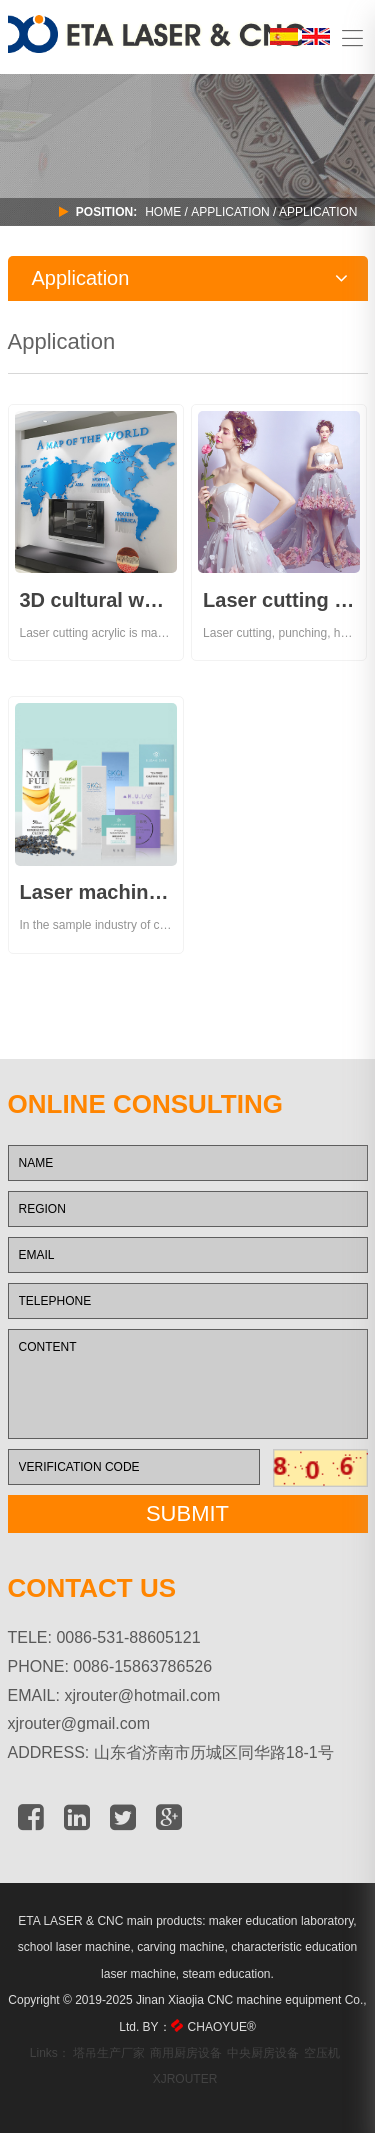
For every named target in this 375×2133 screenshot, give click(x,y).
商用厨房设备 (186, 2053)
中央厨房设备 (263, 2053)
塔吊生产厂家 (109, 2053)
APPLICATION (230, 212)
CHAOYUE (222, 2027)
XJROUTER (185, 2079)
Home (163, 212)
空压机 (322, 2053)
